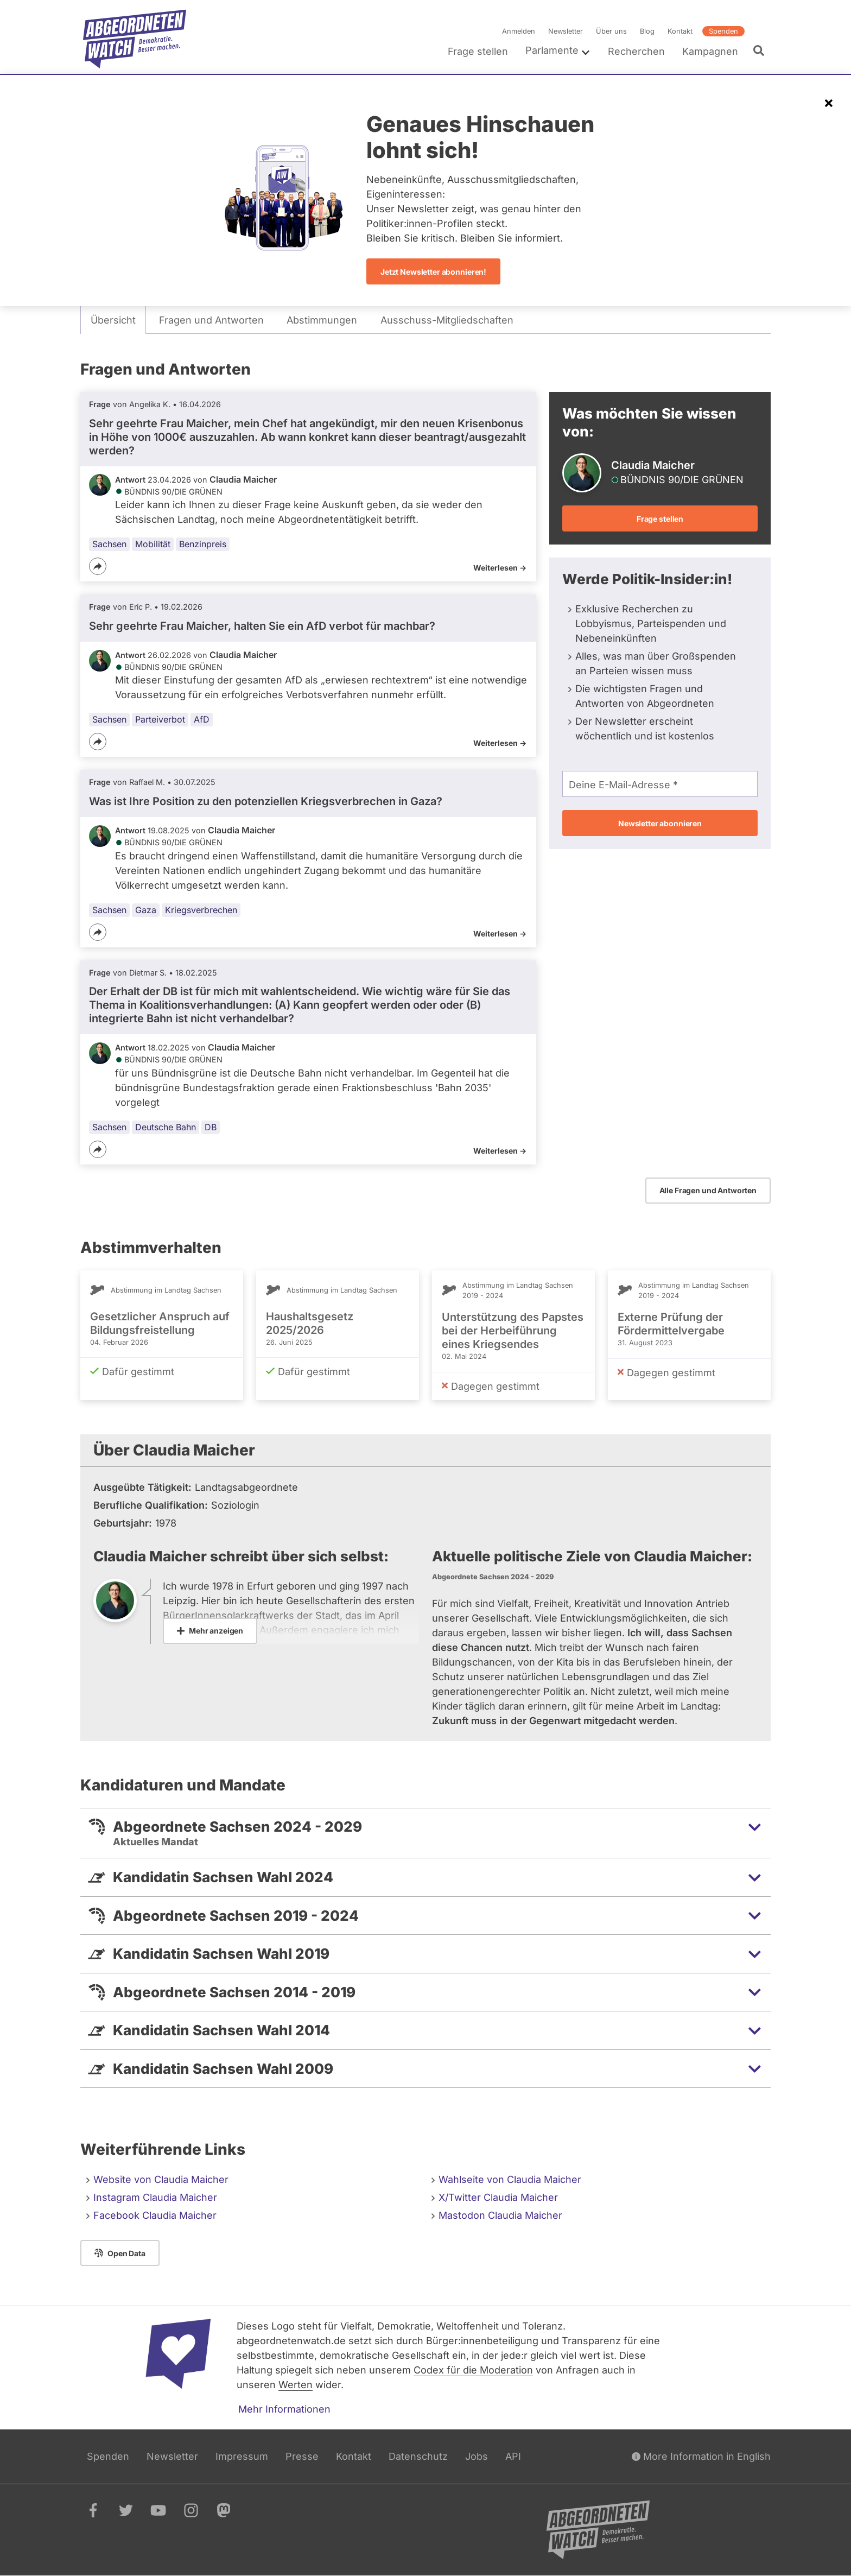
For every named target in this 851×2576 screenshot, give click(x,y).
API (513, 2456)
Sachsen (109, 544)
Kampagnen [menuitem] (710, 51)
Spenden (723, 31)
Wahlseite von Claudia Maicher (510, 2179)
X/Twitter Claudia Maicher (498, 2197)
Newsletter (565, 31)
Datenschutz (418, 2456)
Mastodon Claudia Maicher (500, 2215)
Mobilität (152, 544)
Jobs (476, 2456)
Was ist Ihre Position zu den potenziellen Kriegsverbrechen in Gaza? (265, 801)
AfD (201, 719)
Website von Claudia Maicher (160, 2179)
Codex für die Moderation (473, 2370)
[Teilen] (97, 566)
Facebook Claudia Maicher (155, 2215)
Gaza (145, 909)
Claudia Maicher (243, 479)
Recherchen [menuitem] (636, 51)
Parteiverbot (160, 719)
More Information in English (701, 2456)
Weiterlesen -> (499, 567)
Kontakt (680, 31)
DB (211, 1127)
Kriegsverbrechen (201, 909)
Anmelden (518, 31)
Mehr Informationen (284, 2409)
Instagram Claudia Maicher (155, 2197)
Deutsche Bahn (165, 1127)
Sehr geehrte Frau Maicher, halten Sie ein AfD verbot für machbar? (262, 625)
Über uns (611, 31)
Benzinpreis (202, 544)
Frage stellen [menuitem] (478, 51)
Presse (302, 2456)
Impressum (241, 2456)
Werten (295, 2384)
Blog (647, 31)
